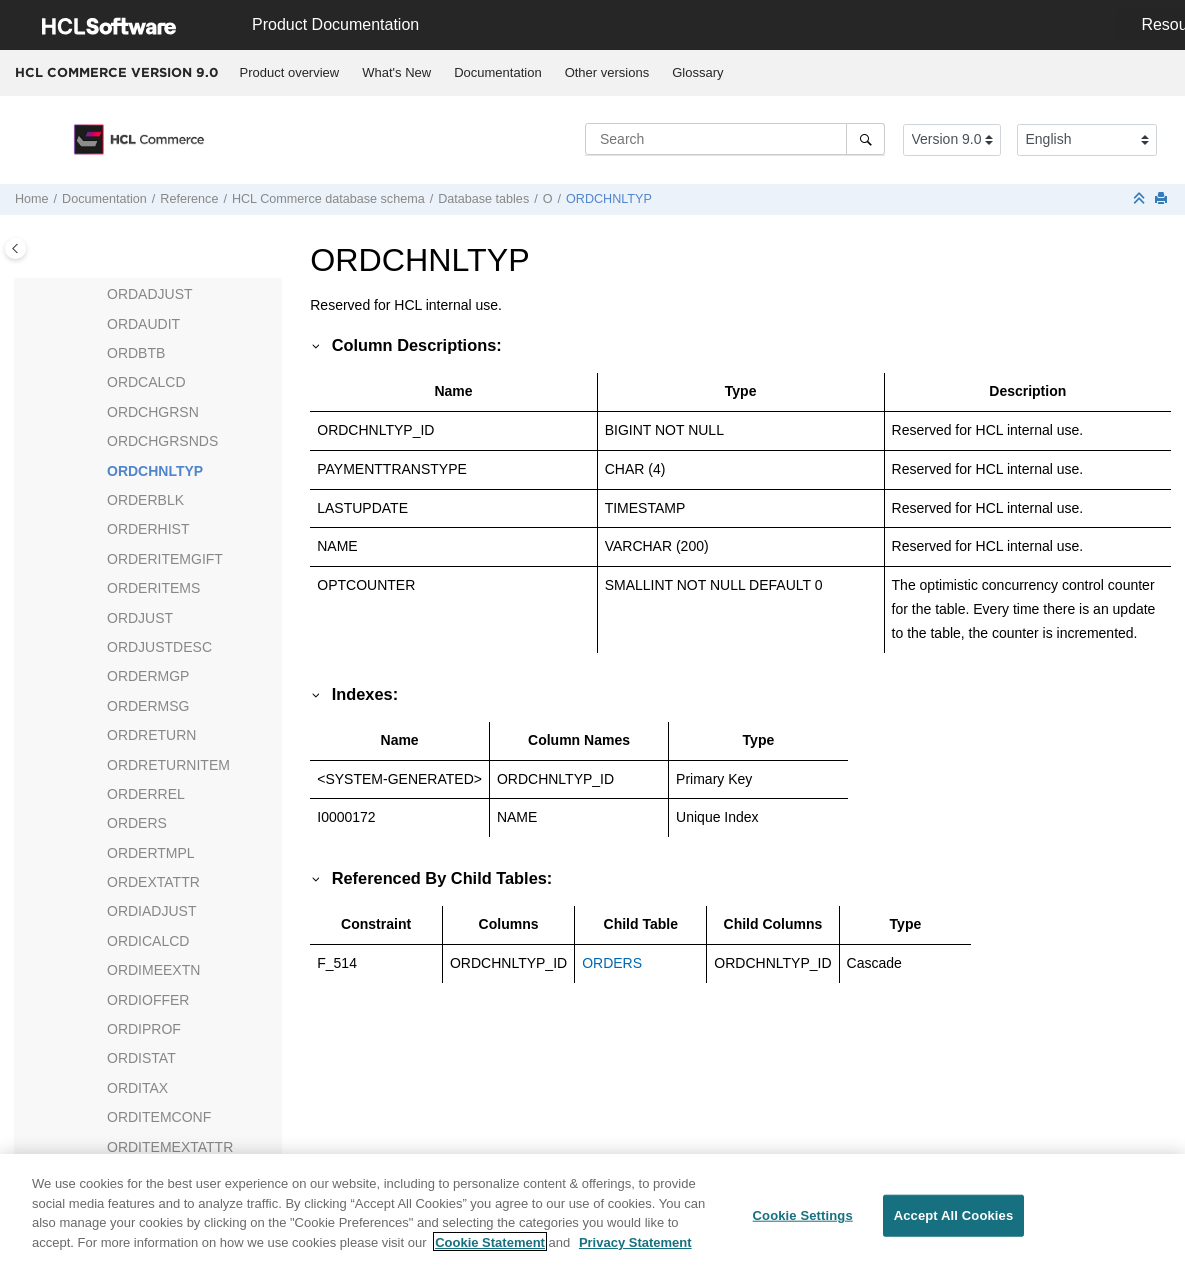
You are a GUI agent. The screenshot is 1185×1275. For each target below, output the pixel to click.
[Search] (865, 139)
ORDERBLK (145, 500)
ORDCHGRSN (153, 412)
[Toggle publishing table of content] (15, 248)
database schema (328, 199)
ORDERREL (146, 794)
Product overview (290, 72)
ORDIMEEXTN (153, 970)
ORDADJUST (150, 294)
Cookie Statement (490, 1253)
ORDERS (137, 823)
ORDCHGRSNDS (162, 441)
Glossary (697, 72)
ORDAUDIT (143, 324)
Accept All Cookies (954, 1227)
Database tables (483, 199)
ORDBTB (136, 353)
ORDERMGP (148, 676)
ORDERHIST (148, 529)
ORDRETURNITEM (168, 765)
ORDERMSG (148, 706)
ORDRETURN (151, 735)
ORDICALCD (148, 941)
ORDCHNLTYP (609, 199)
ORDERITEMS (153, 588)
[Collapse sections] (1141, 199)
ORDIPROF (144, 1029)
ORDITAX (137, 1088)
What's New (396, 72)
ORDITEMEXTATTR (170, 1147)
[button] (99, 295)
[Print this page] (1163, 199)
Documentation (497, 72)
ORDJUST (140, 618)
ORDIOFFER (148, 1000)
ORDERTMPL (151, 853)
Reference (189, 199)
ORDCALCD (146, 382)
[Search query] (735, 139)
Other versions (607, 72)
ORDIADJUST (151, 911)
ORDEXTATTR (153, 882)
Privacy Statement (635, 1253)
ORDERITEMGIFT (165, 559)
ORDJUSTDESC (159, 647)
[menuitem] (289, 73)
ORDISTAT (141, 1058)
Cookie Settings (803, 1227)
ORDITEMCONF (159, 1117)
